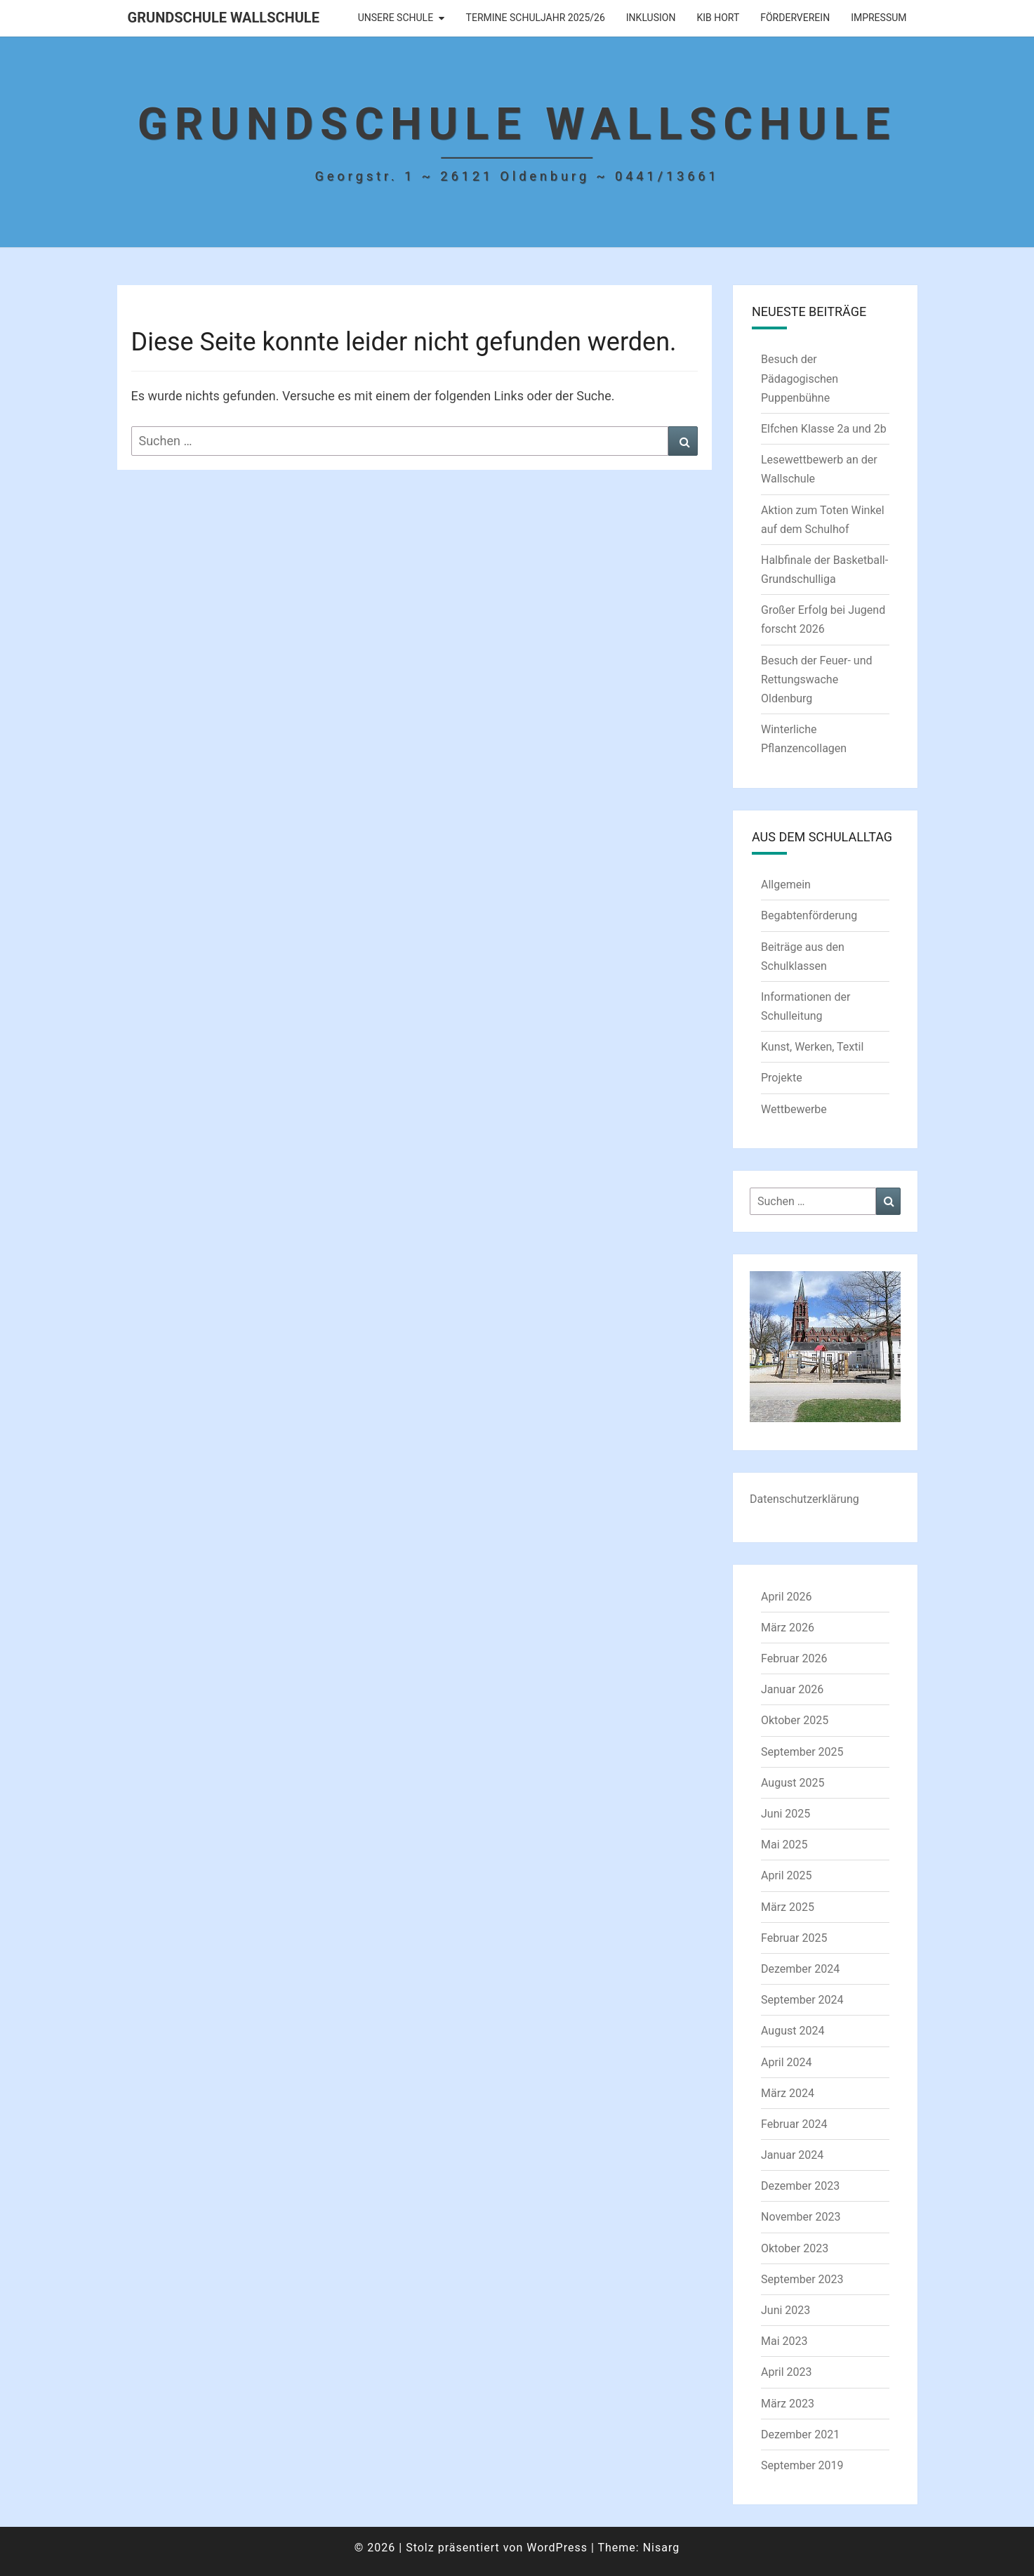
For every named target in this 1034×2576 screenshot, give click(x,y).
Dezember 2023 (800, 2186)
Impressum (878, 17)
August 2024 (792, 2030)
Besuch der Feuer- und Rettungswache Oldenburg (817, 679)
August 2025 (792, 1782)
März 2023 (787, 2403)
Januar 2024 (792, 2155)
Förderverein (795, 17)
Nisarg (661, 2547)
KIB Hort (717, 17)
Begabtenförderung (809, 915)
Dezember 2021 (800, 2434)
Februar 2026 (794, 1658)
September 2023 (802, 2279)
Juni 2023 (785, 2310)
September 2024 (802, 1999)
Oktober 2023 (794, 2248)
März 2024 (787, 2093)
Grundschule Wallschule (223, 17)
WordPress (557, 2547)
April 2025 (786, 1875)
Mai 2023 (784, 2341)
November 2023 (800, 2216)
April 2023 (786, 2372)
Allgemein (786, 884)
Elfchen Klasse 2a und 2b (824, 428)
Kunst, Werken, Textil (812, 1046)
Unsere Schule (395, 17)
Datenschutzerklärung (804, 1499)
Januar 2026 (792, 1689)
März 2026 (787, 1627)
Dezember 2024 (800, 1969)
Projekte (781, 1077)
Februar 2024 (794, 2124)
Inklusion (651, 17)
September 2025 (802, 1752)
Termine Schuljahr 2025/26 (535, 17)
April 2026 (786, 1596)
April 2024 (786, 2062)
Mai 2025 (784, 1844)
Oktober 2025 (794, 1720)
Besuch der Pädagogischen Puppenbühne (799, 378)
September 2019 (802, 2465)
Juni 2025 (785, 1813)
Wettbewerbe (794, 1109)
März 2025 (787, 1907)
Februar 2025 (794, 1938)
